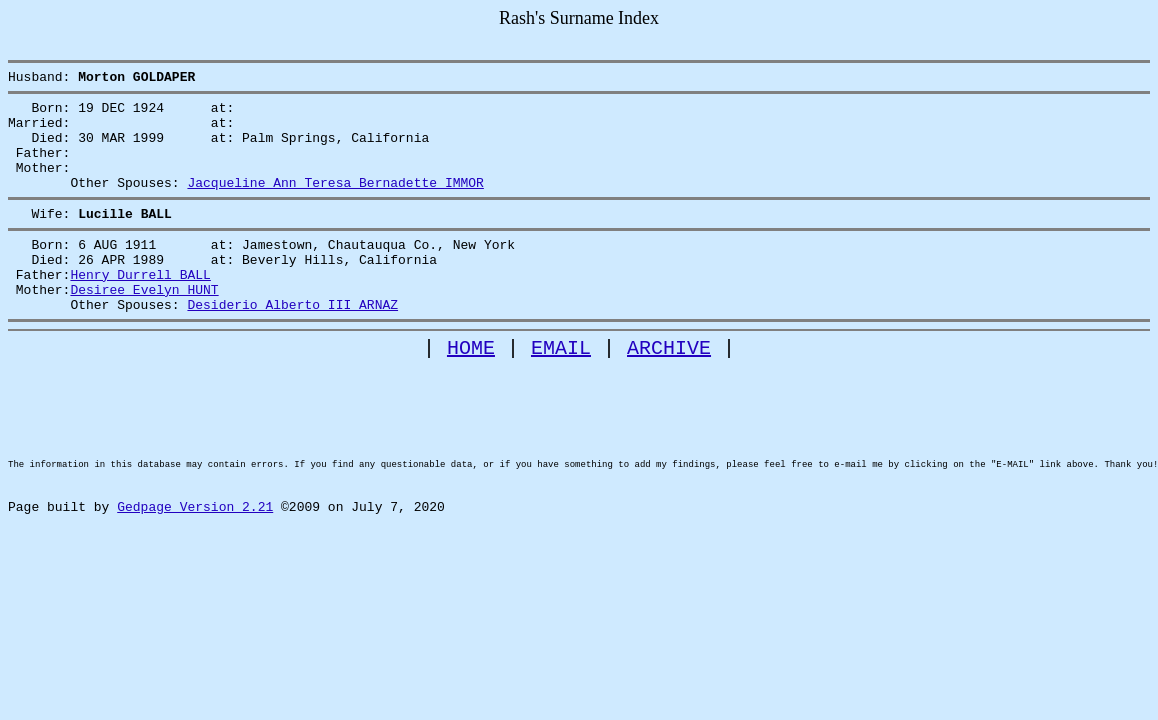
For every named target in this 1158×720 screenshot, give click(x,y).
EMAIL (561, 389)
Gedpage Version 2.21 (195, 582)
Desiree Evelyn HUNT (144, 325)
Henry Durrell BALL (140, 307)
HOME (471, 389)
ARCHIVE (669, 389)
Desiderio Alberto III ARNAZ (292, 343)
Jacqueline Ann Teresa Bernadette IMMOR (335, 203)
